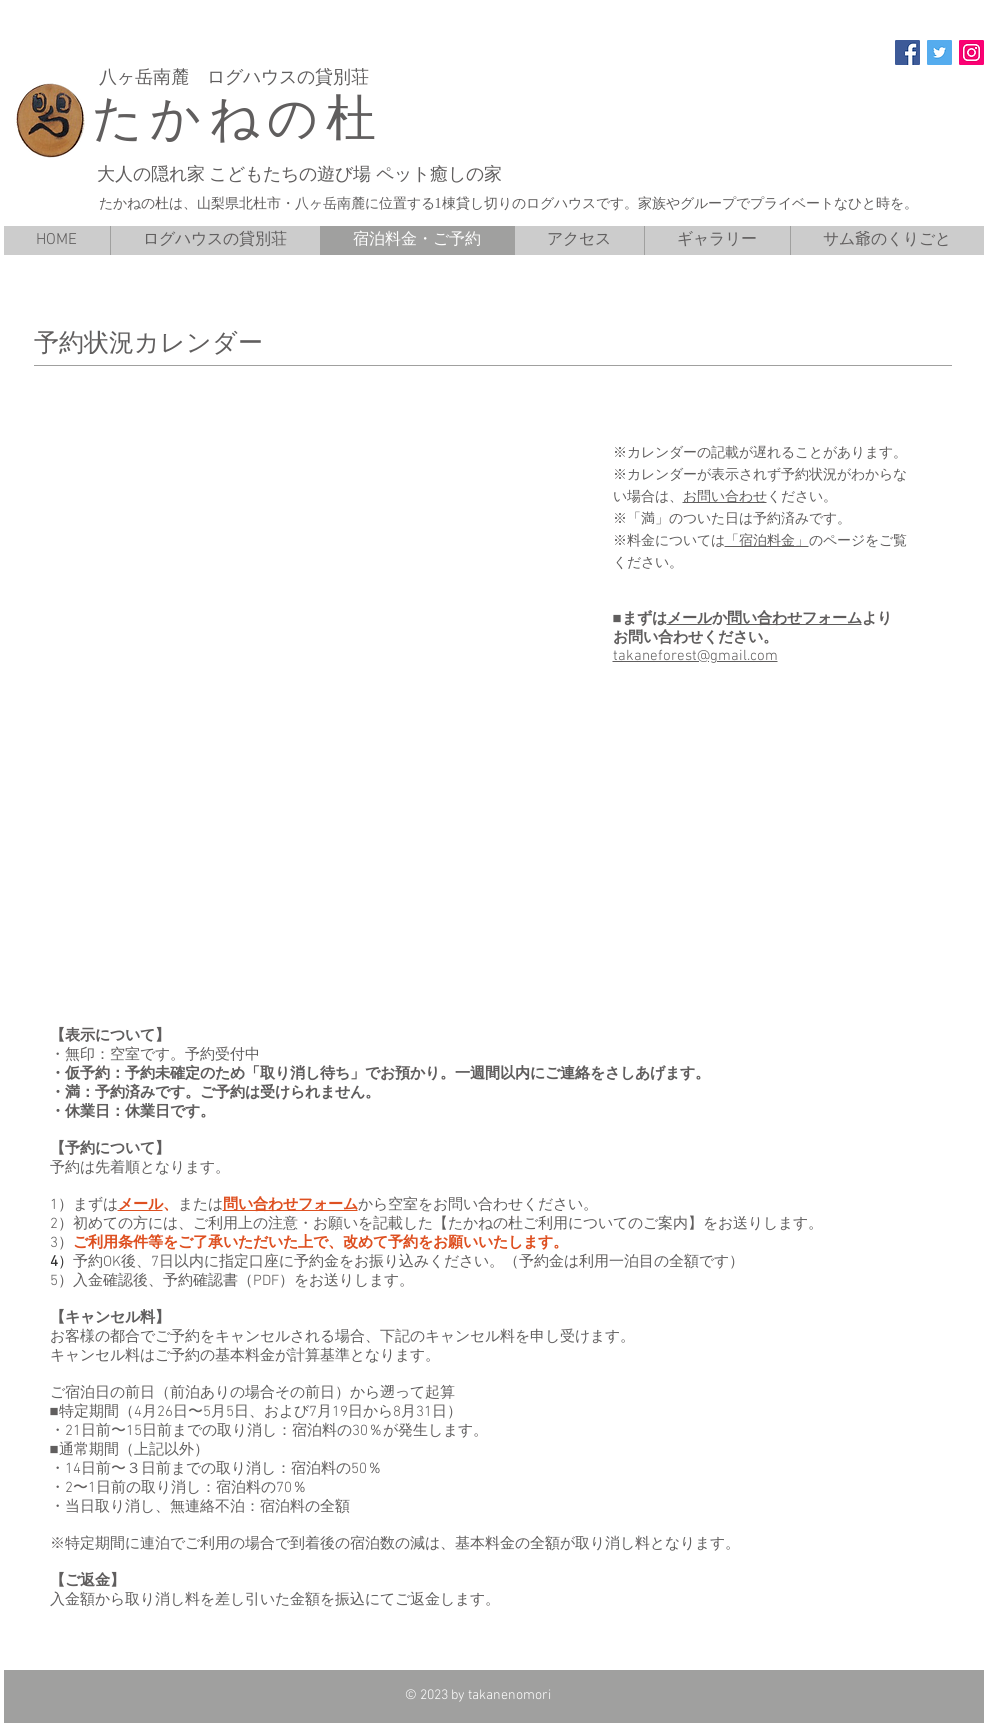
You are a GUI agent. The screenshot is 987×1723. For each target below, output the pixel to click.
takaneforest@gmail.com (695, 656)
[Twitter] (939, 52)
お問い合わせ (725, 496)
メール (689, 619)
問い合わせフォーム (794, 619)
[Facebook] (907, 52)
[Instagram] (971, 52)
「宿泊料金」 (767, 540)
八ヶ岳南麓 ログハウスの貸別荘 (236, 77)
